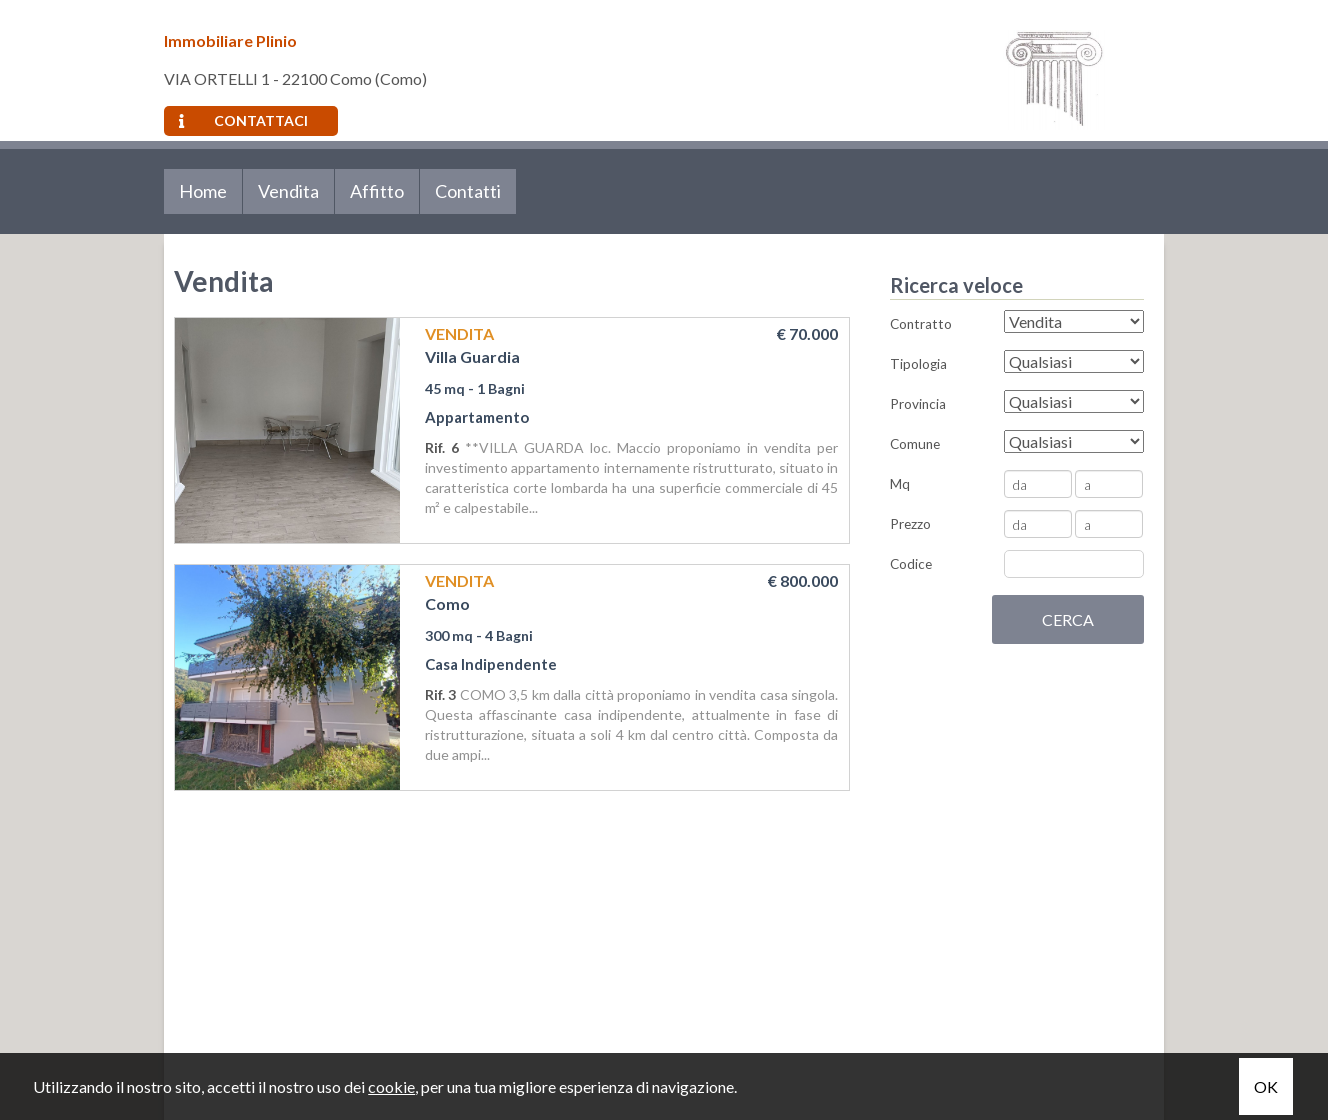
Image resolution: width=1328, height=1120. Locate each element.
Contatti (468, 191)
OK (1266, 1086)
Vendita (288, 191)
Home (203, 191)
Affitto (377, 191)
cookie (391, 1086)
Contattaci (243, 120)
